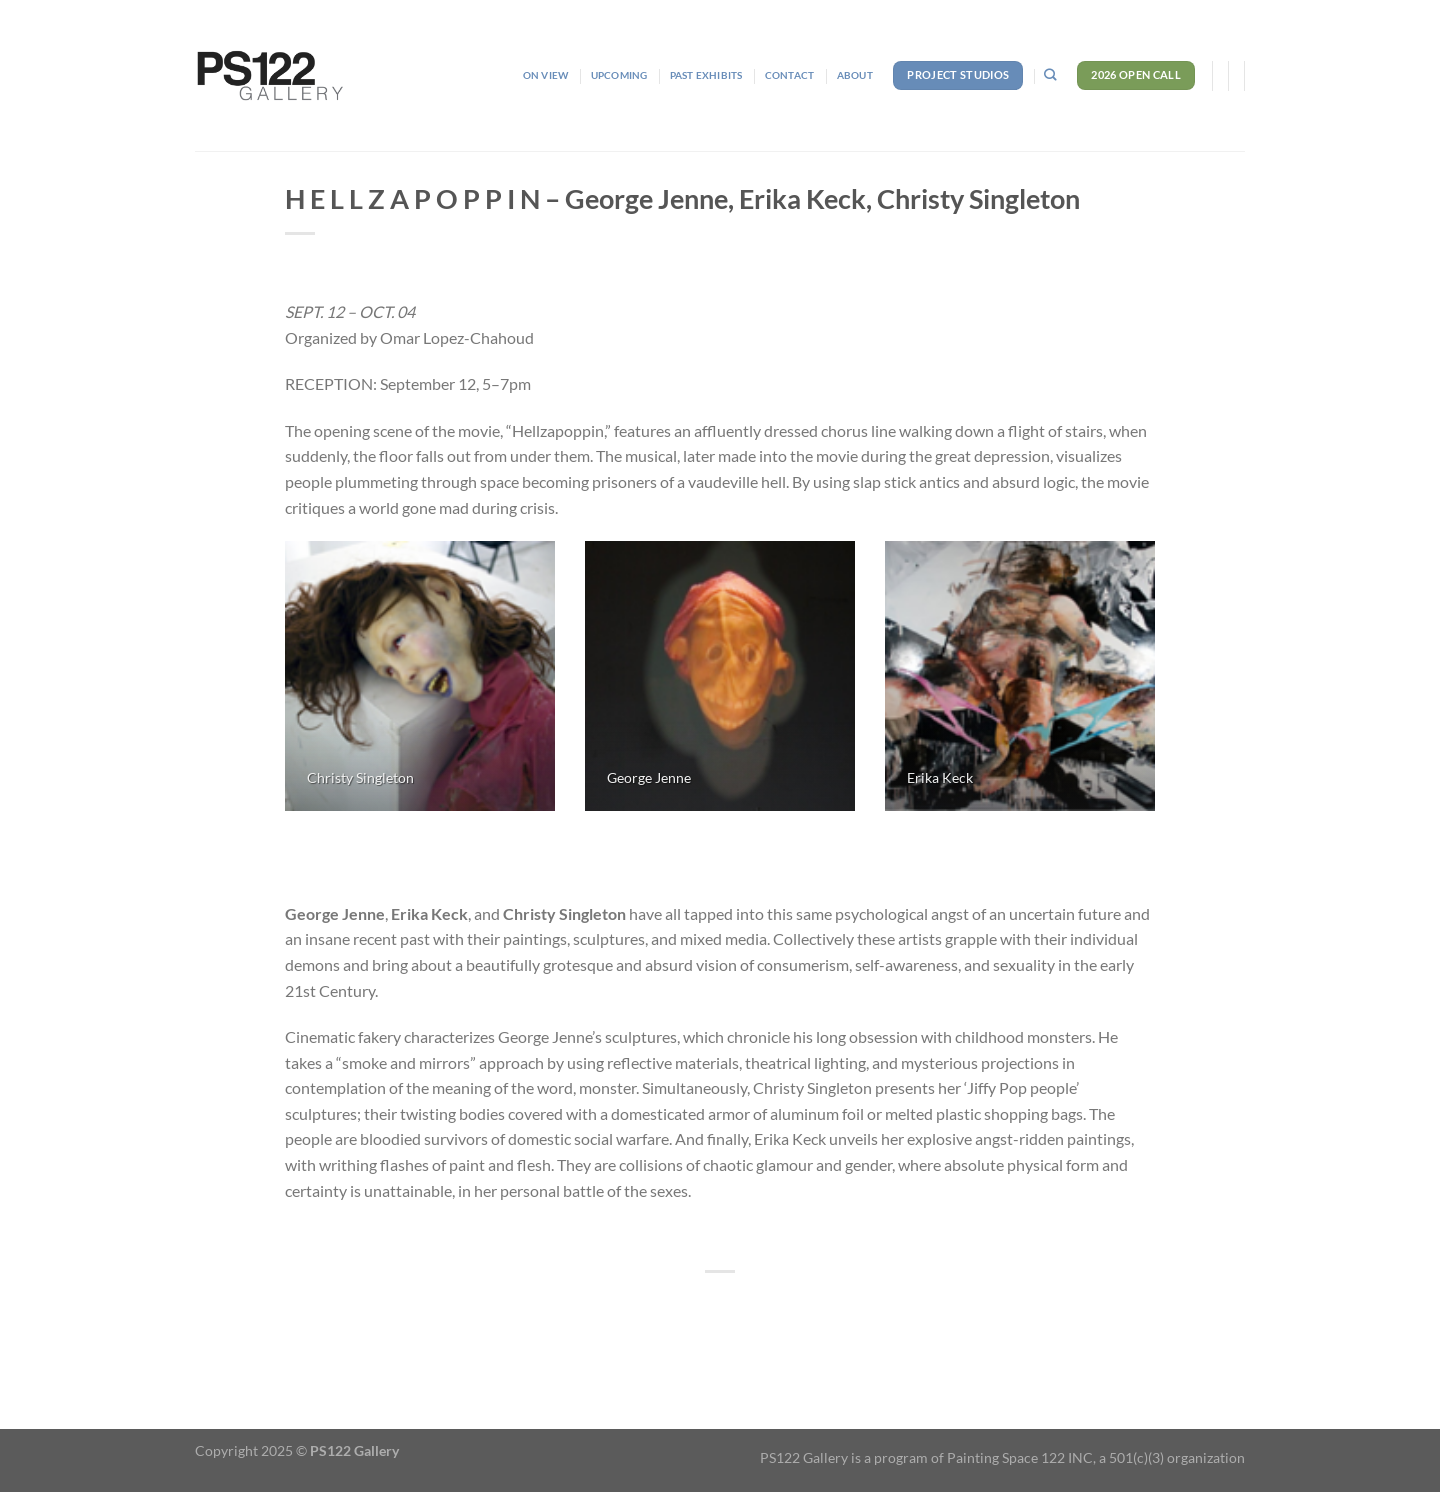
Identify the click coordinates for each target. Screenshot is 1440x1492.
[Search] (1050, 75)
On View (545, 75)
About (855, 75)
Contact (789, 75)
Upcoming (619, 75)
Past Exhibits (706, 75)
